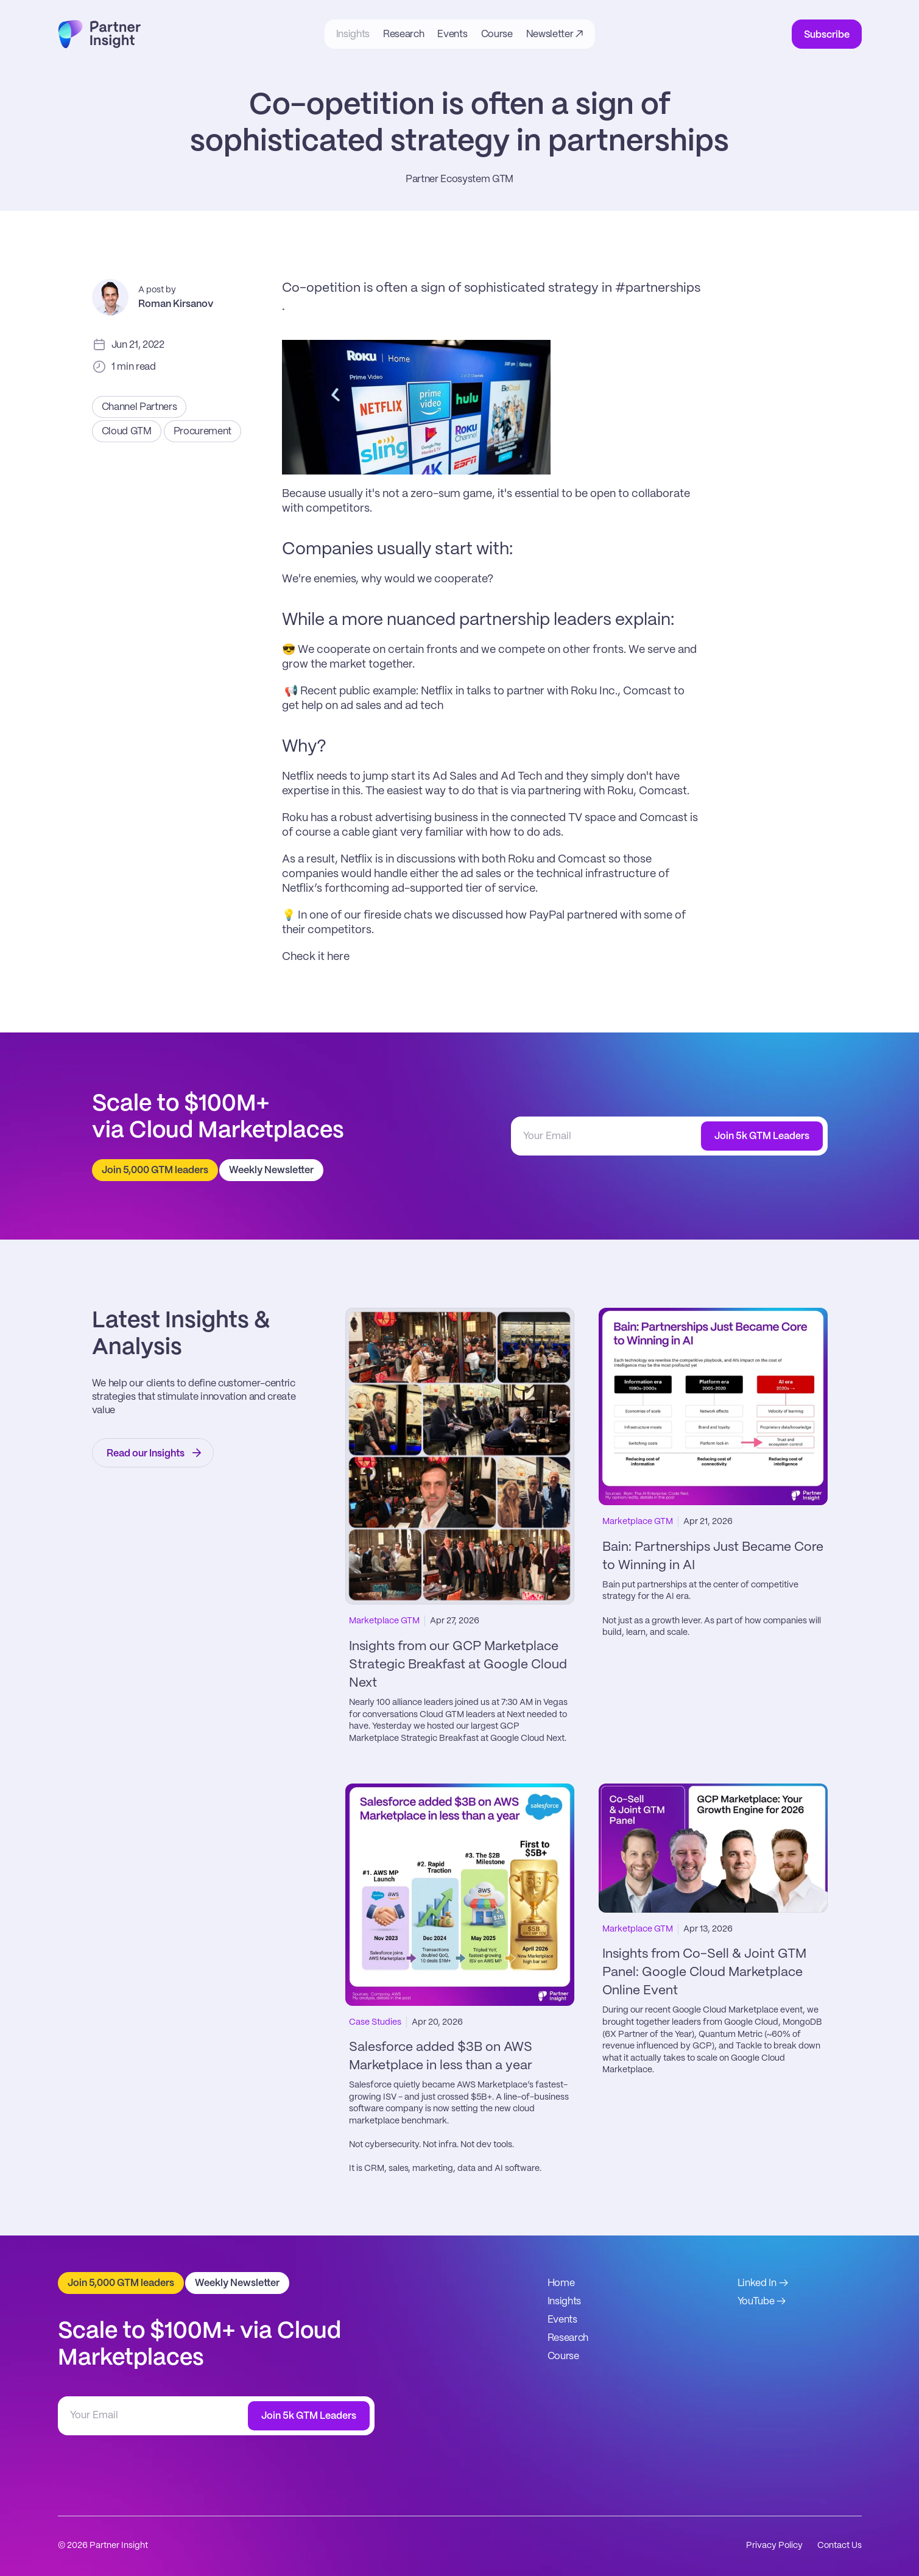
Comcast (647, 691)
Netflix (437, 691)
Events (562, 2319)
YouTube (756, 2301)
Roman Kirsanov (175, 304)
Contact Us (839, 2545)
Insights (564, 2301)
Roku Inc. (594, 691)
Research (568, 2338)
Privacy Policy (774, 2545)
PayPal (547, 915)
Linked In (757, 2283)
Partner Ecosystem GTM (459, 179)
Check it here (317, 956)
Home (561, 2283)
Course (563, 2356)
